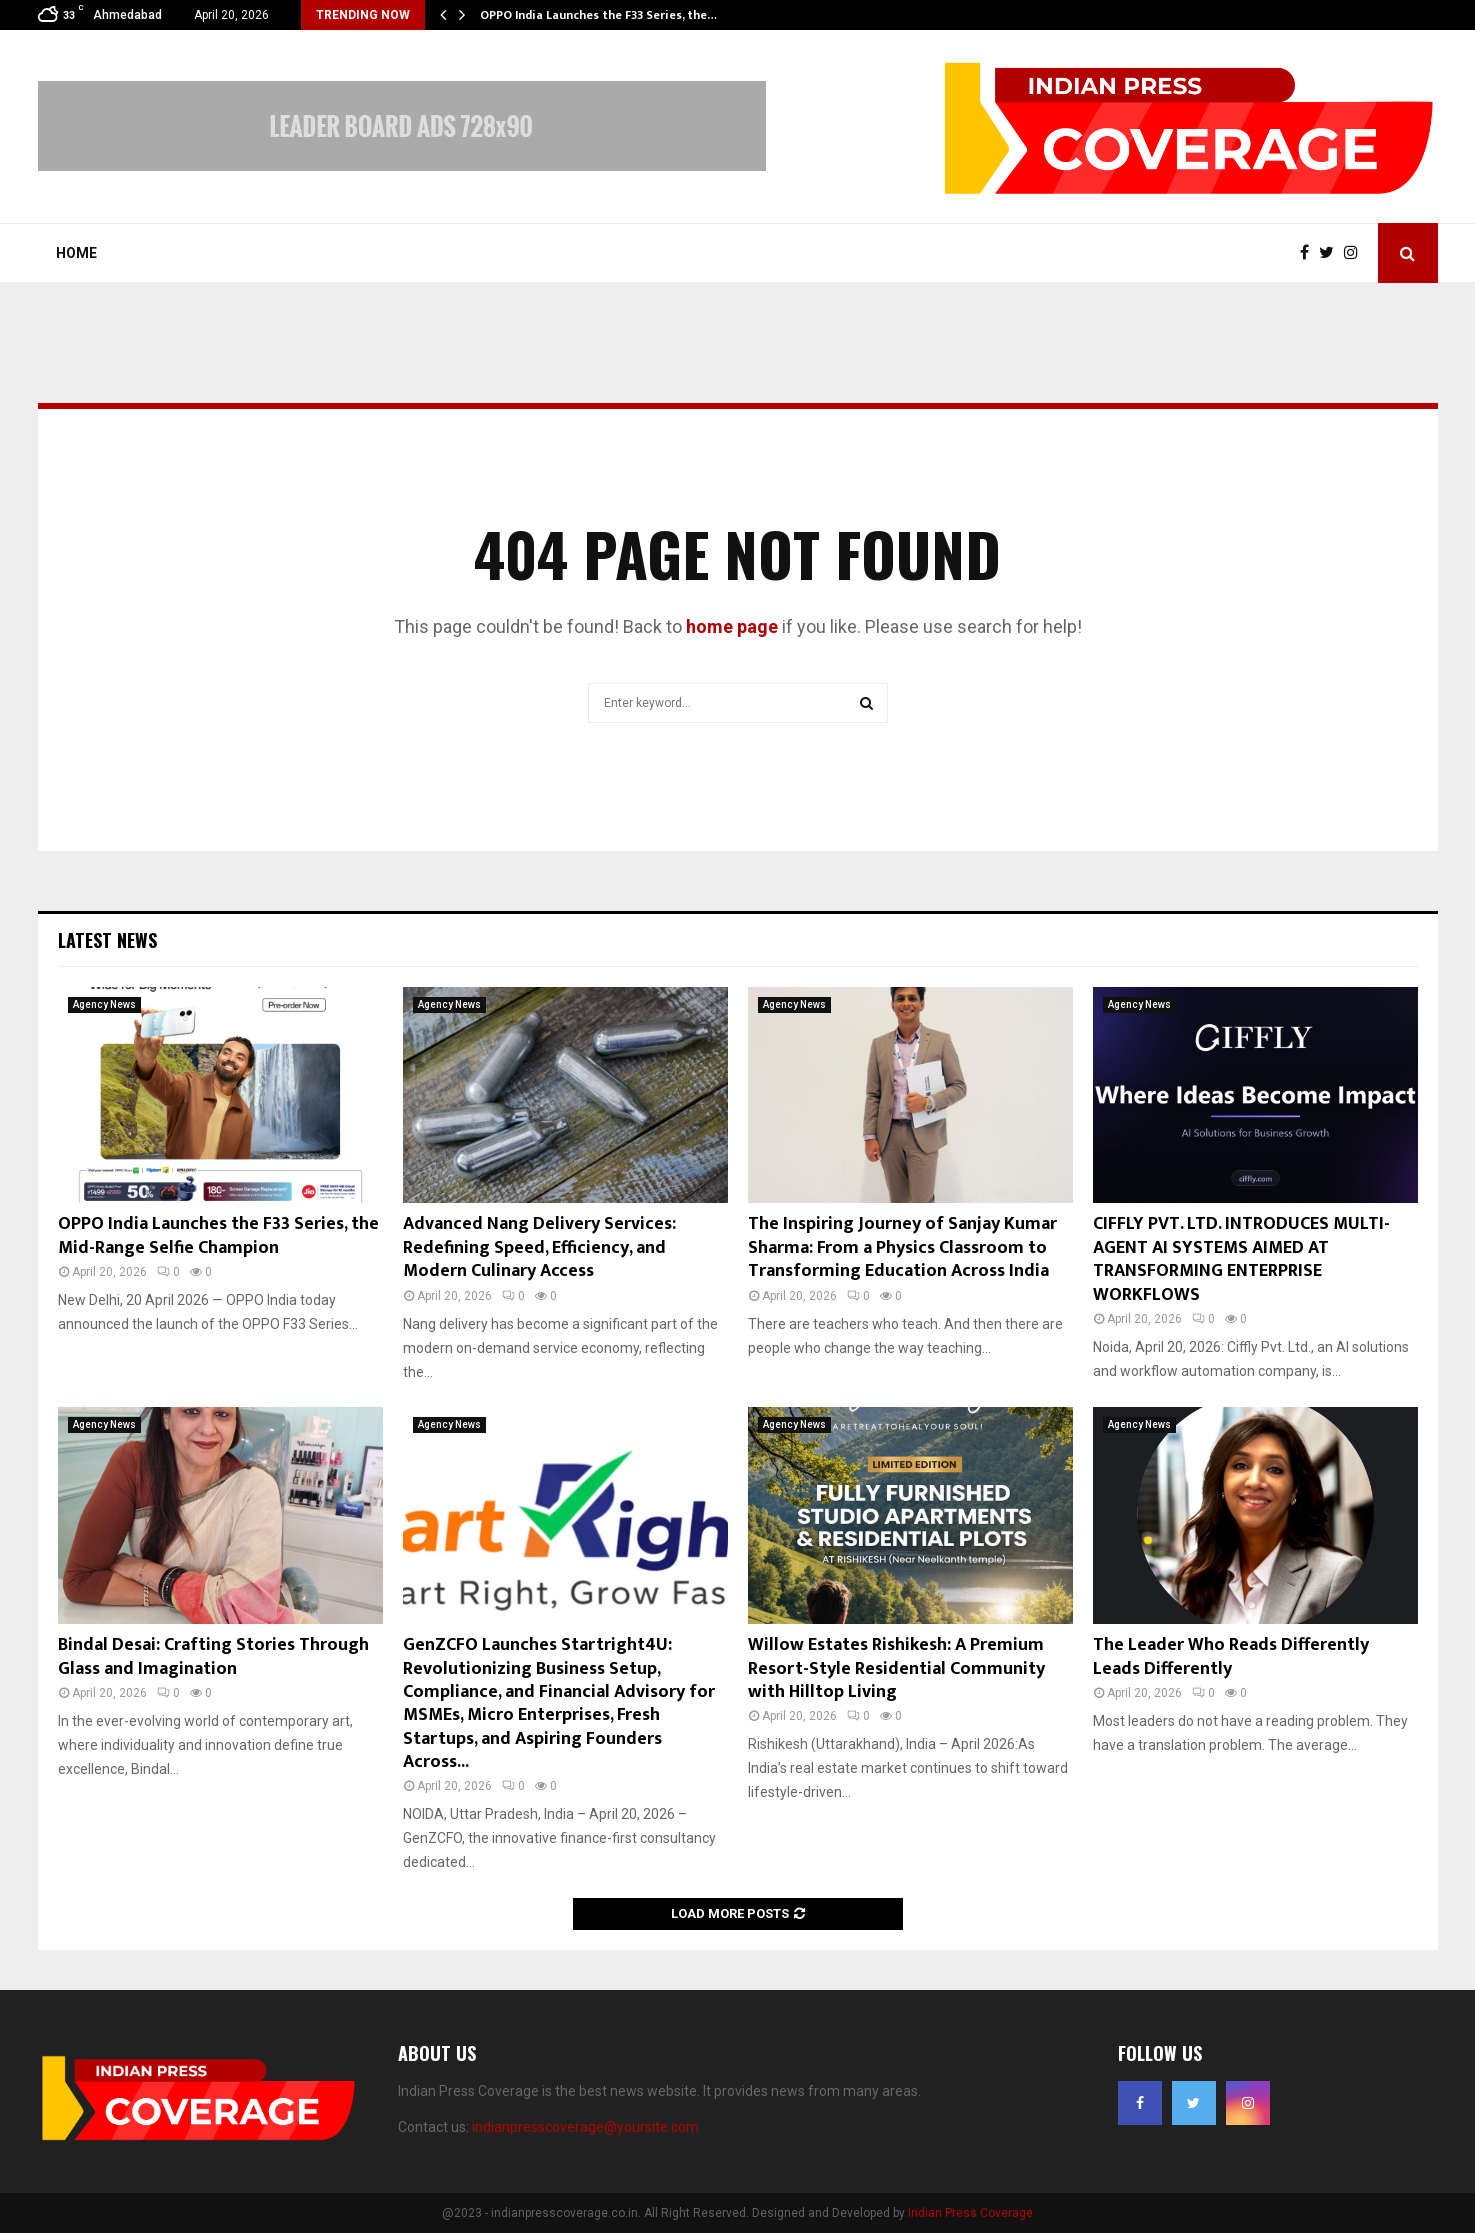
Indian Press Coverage (970, 2213)
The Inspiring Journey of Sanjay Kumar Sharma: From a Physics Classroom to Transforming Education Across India (902, 1247)
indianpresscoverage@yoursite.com (585, 2127)
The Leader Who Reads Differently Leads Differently (1231, 1656)
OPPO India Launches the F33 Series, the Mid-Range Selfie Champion (218, 1235)
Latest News (107, 940)
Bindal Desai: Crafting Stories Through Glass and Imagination (213, 1656)
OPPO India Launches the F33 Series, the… (598, 15)
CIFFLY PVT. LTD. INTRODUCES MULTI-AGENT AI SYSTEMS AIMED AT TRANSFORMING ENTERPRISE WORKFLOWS (1241, 1259)
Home (76, 253)
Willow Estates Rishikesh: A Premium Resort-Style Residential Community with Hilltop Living (896, 1668)
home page (732, 626)
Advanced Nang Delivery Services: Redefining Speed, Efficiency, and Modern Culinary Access (539, 1247)
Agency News (104, 1004)
